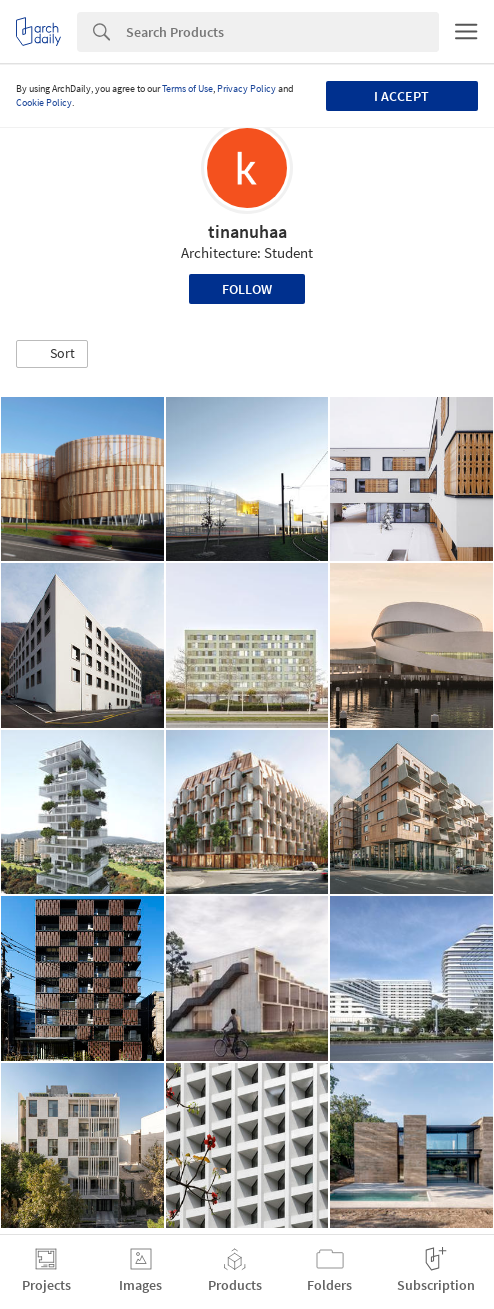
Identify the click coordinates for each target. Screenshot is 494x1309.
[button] (52, 354)
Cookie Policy (44, 102)
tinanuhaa (247, 231)
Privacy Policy (246, 88)
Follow (247, 289)
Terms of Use (187, 88)
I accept (401, 96)
